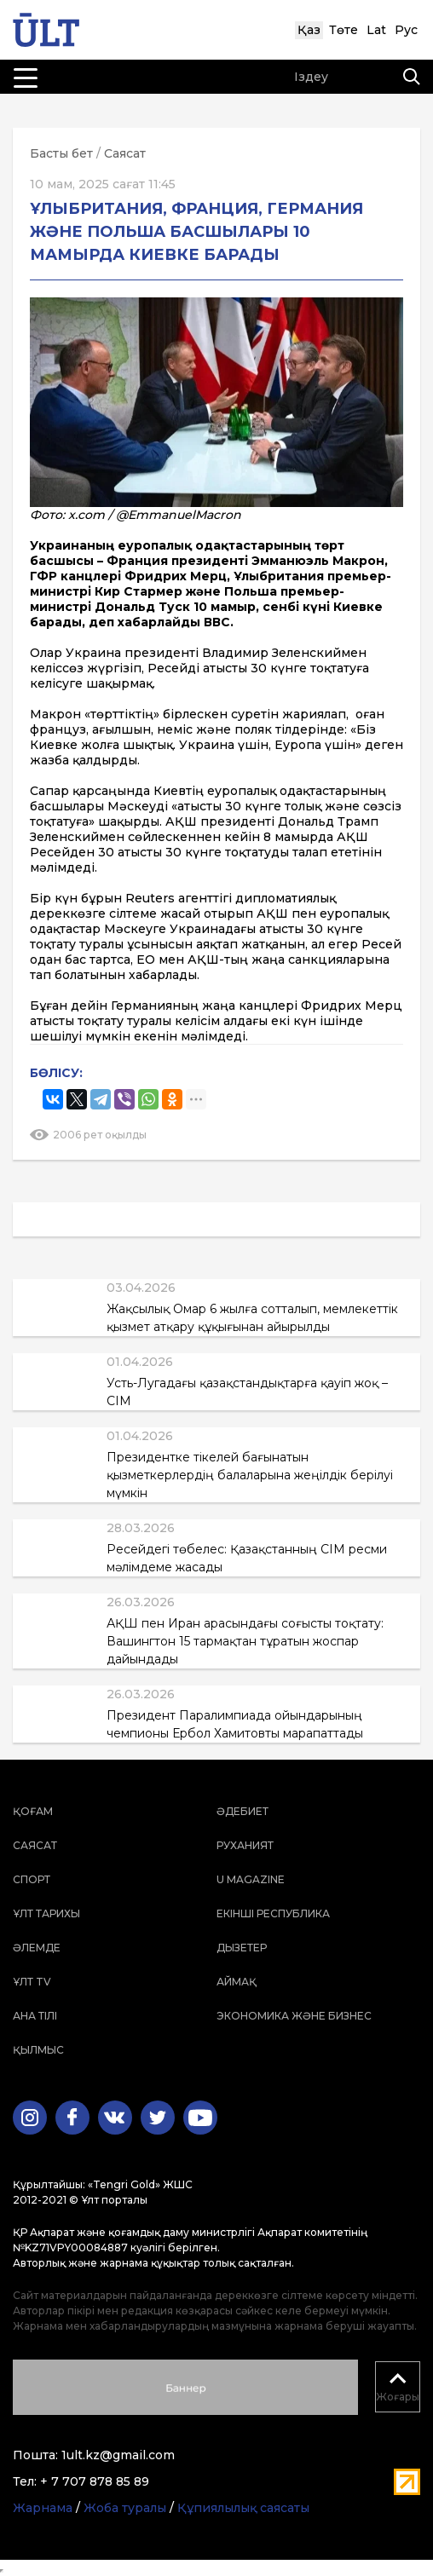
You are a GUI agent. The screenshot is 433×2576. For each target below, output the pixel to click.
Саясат (125, 153)
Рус (406, 29)
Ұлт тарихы (46, 1913)
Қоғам (33, 1811)
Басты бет (61, 153)
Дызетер (241, 1947)
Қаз (308, 29)
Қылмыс (38, 2049)
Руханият (245, 1845)
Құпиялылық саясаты (243, 2507)
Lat (376, 29)
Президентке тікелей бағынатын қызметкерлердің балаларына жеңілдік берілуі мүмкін (250, 1475)
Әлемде (37, 1947)
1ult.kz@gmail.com (118, 2455)
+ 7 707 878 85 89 (94, 2481)
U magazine (250, 1879)
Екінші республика (273, 1913)
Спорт (31, 1879)
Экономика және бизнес (294, 2015)
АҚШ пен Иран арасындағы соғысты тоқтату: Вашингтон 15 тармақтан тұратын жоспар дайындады (245, 1641)
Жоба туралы (125, 2507)
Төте (343, 29)
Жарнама (42, 2507)
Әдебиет (242, 1811)
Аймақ (236, 1981)
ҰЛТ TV (32, 1981)
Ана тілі (35, 2015)
